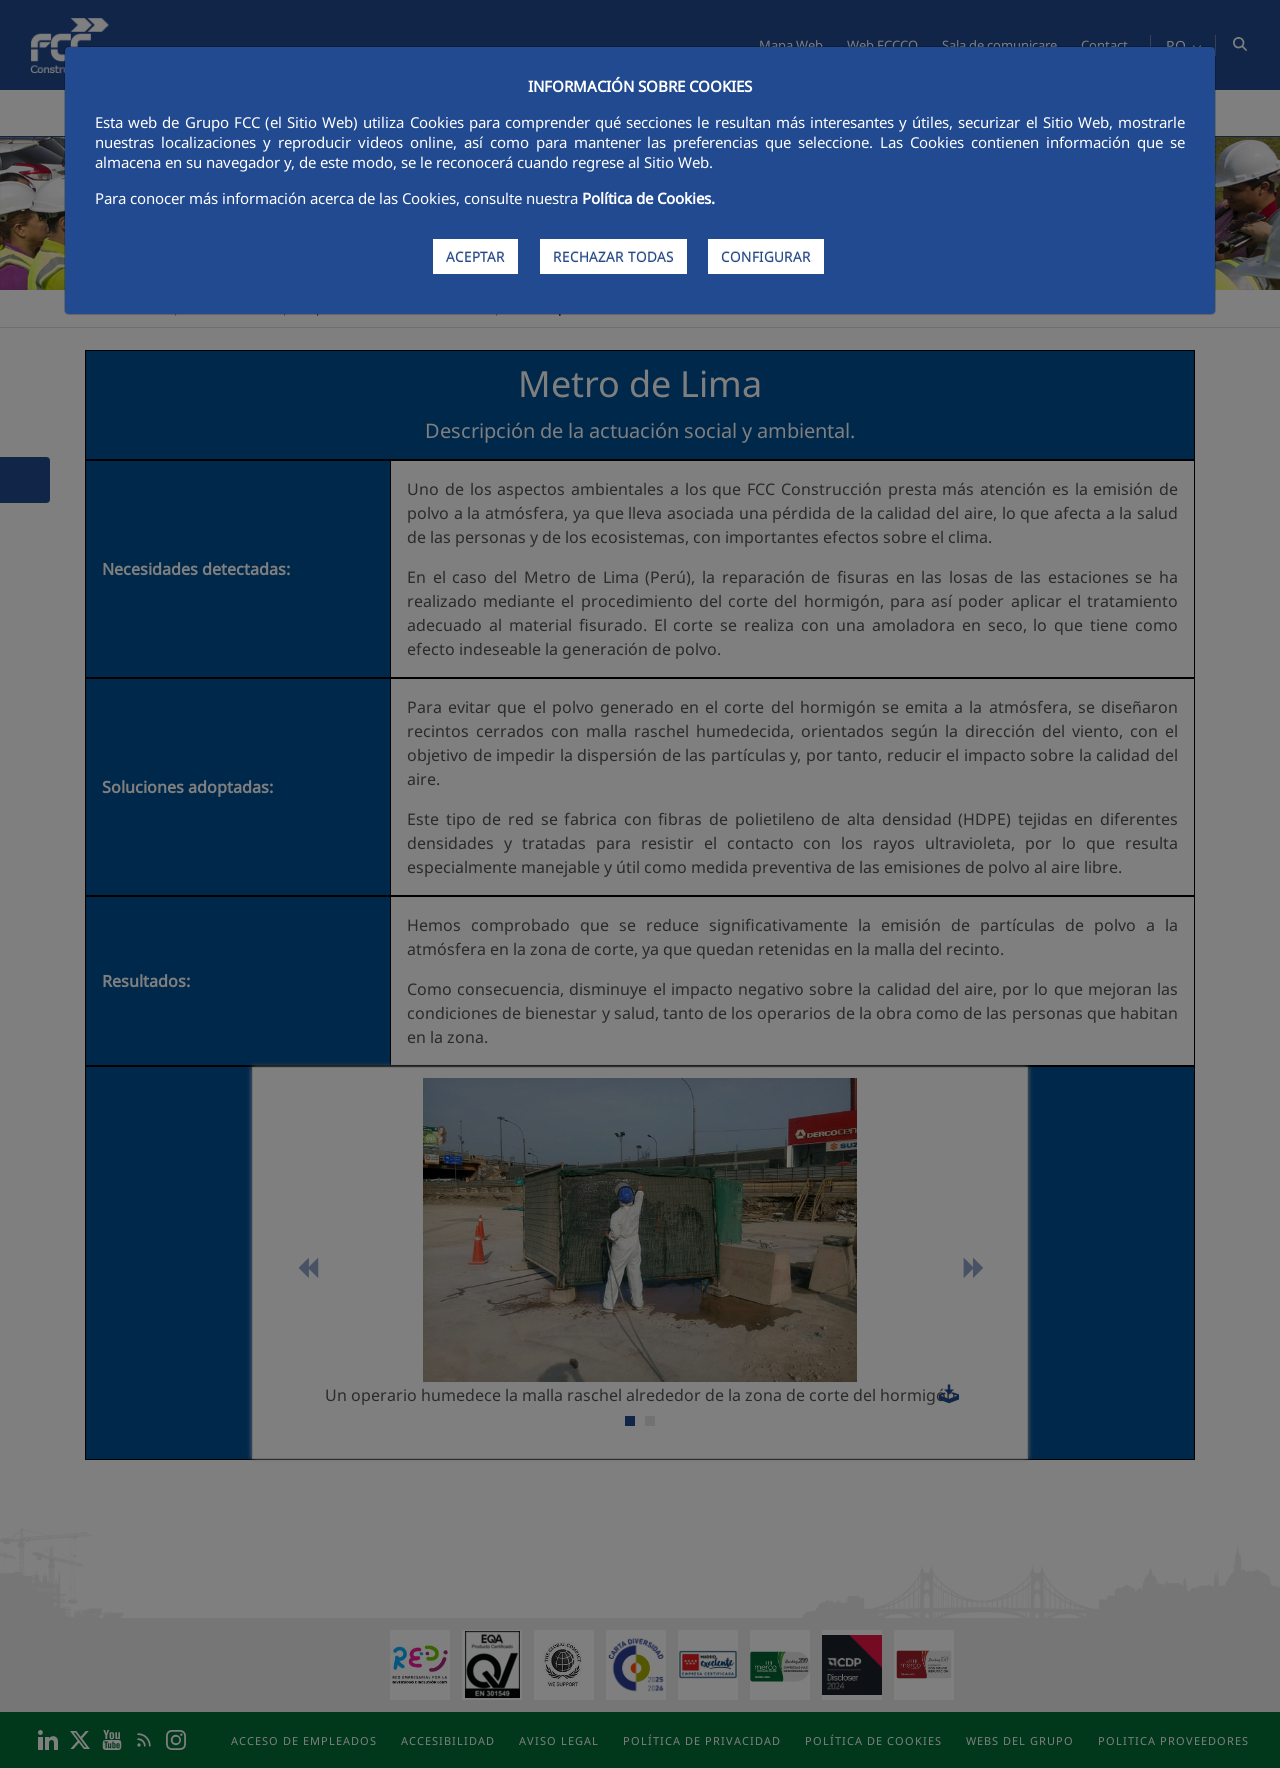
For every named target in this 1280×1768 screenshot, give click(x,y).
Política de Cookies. (648, 198)
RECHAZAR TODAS (613, 256)
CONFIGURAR (766, 256)
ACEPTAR (475, 256)
